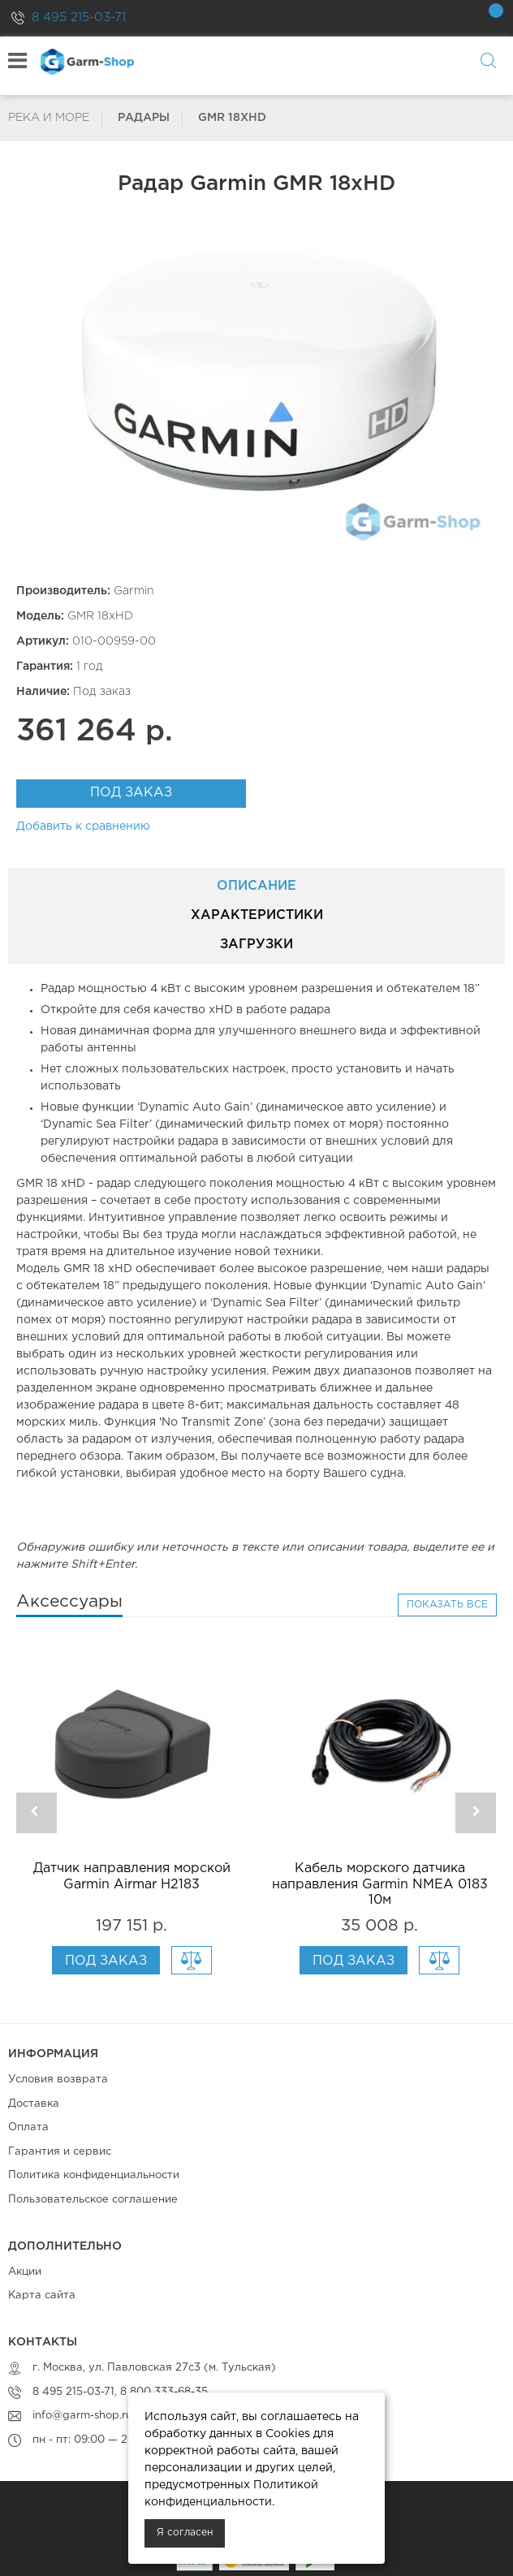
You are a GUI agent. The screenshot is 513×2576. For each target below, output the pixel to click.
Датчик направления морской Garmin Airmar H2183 (132, 1876)
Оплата (28, 2127)
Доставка (33, 2103)
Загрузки (256, 944)
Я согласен (185, 2532)
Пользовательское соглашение (93, 2199)
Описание (256, 886)
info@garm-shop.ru (82, 2415)
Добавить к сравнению (83, 826)
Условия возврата (58, 2079)
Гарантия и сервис (59, 2151)
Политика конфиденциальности (93, 2175)
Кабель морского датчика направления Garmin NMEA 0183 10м (380, 1883)
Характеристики (257, 915)
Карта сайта (41, 2295)
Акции (24, 2271)
